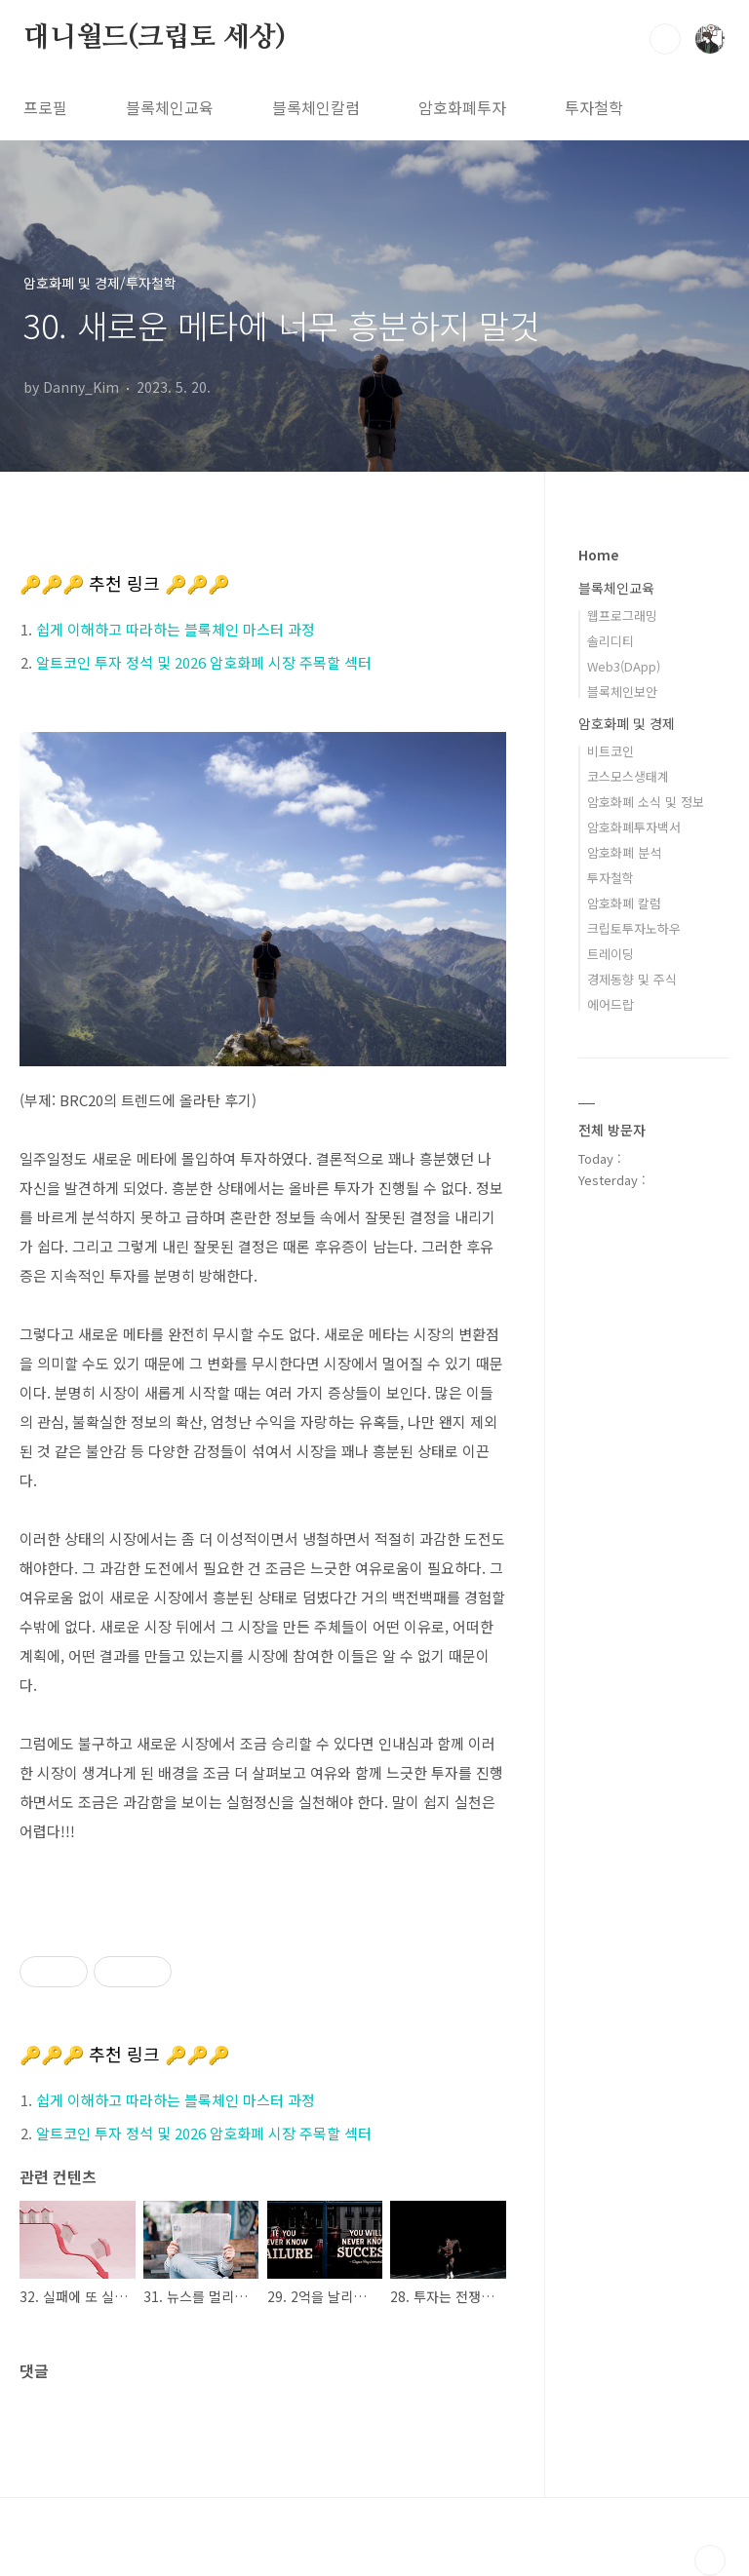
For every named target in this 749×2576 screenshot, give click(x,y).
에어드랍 (610, 1004)
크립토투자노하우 (634, 928)
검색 (665, 39)
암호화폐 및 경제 (626, 723)
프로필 (45, 107)
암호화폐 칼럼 (624, 903)
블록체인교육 (170, 107)
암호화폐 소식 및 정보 (645, 801)
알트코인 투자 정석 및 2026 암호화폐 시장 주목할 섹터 (204, 662)
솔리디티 (610, 641)
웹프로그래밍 (622, 615)
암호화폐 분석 (624, 852)
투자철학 (594, 107)
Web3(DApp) (623, 666)
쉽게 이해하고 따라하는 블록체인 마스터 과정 (175, 629)
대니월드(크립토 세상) (154, 38)
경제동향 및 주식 (632, 979)
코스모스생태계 (628, 776)
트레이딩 (610, 953)
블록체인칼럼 (316, 107)
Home (598, 554)
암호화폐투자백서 (634, 827)
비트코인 (610, 751)
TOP (710, 2560)
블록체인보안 (622, 691)
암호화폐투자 (462, 107)
